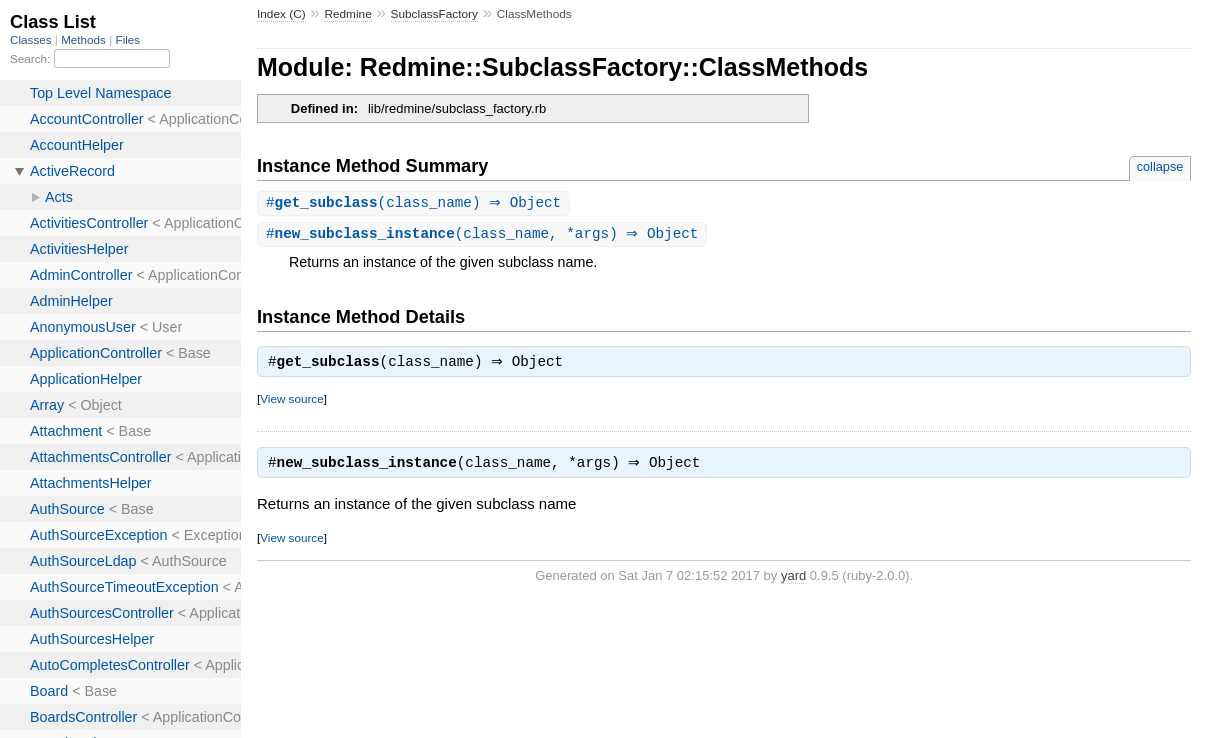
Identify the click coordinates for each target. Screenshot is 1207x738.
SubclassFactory (434, 14)
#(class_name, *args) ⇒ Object (484, 235)
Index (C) (281, 14)
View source (291, 402)
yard (793, 581)
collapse (1160, 166)
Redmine (347, 14)
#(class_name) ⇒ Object (416, 203)
